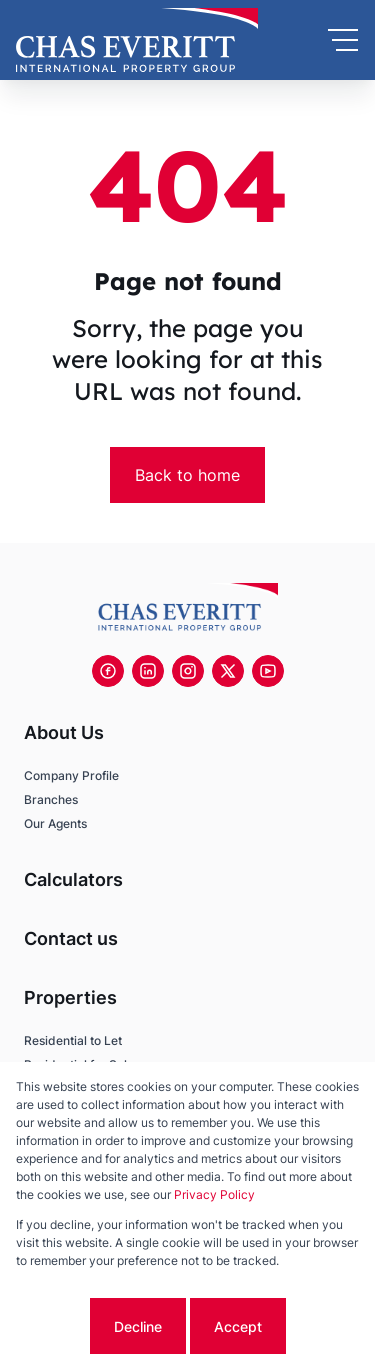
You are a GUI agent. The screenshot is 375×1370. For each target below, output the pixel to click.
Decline (138, 1326)
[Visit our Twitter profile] (228, 671)
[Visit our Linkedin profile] (148, 671)
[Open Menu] (343, 40)
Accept (238, 1326)
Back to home (187, 475)
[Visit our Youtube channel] (268, 671)
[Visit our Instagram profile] (188, 671)
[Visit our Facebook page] (108, 671)
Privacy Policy (214, 1194)
